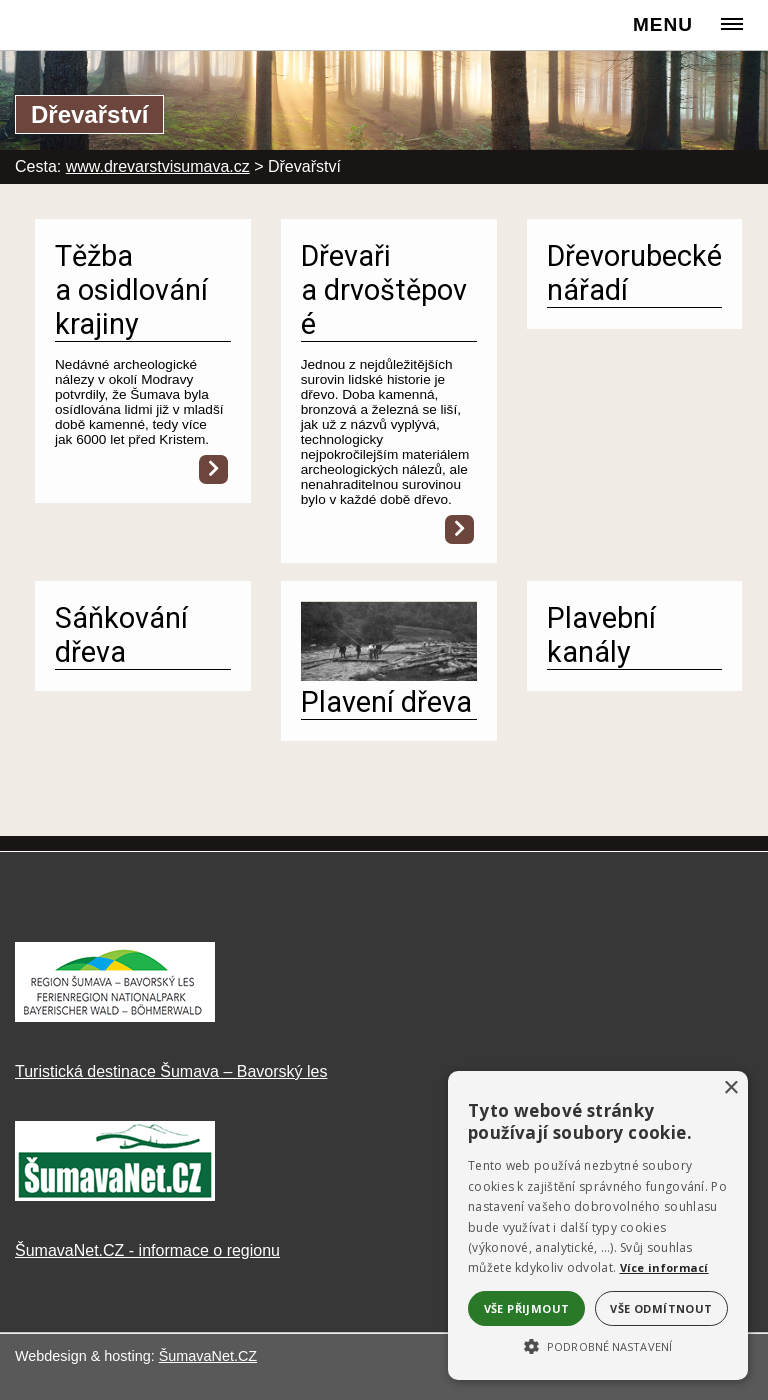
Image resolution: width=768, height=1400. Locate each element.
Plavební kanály (601, 635)
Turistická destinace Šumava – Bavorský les (171, 1071)
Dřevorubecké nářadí (634, 273)
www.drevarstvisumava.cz (158, 166)
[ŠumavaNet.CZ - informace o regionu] (115, 1195)
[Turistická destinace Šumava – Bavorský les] (115, 1016)
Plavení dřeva (386, 702)
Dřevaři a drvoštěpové (384, 290)
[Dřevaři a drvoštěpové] (459, 529)
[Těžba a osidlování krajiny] (213, 469)
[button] (598, 1345)
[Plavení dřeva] (389, 675)
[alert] (598, 1225)
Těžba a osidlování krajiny (131, 290)
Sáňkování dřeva (121, 635)
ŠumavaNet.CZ (208, 1356)
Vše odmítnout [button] (661, 1308)
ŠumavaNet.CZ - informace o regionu (147, 1250)
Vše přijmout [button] (527, 1308)
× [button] (730, 1088)
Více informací (664, 1267)
